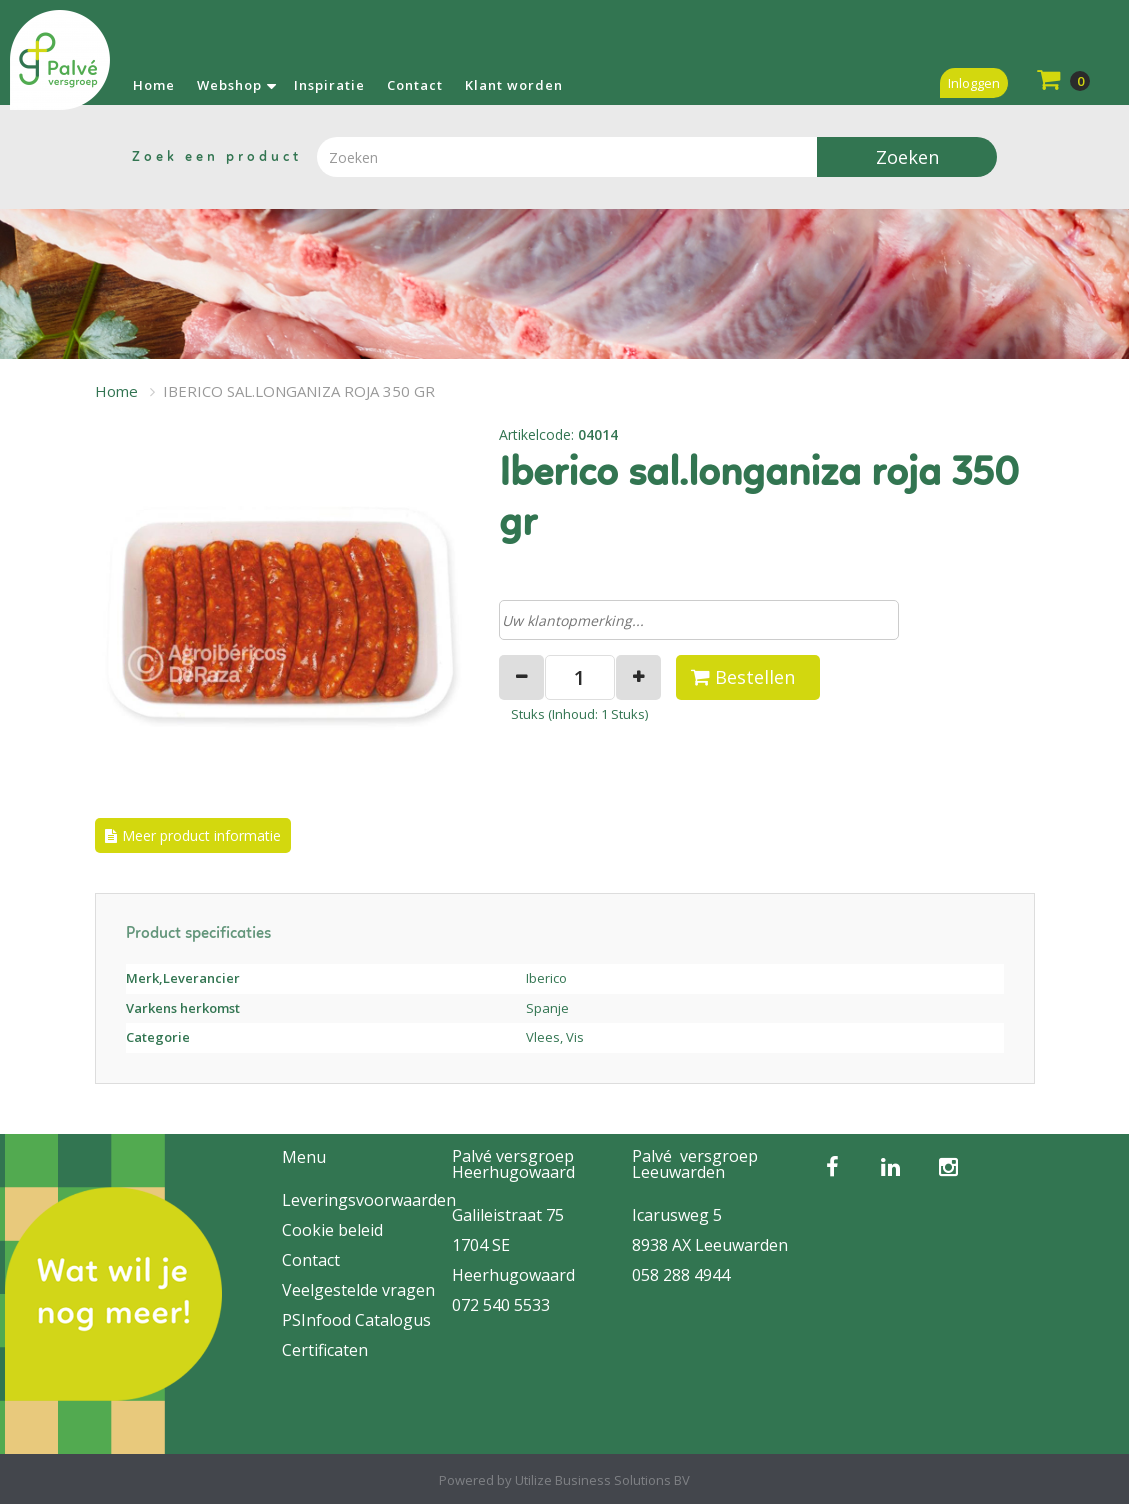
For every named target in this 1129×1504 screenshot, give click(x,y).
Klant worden (514, 85)
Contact (415, 85)
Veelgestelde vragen (358, 1290)
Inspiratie (329, 85)
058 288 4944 (681, 1275)
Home (154, 85)
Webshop (229, 85)
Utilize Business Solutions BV (602, 1480)
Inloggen (974, 83)
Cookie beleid (332, 1230)
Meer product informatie (201, 835)
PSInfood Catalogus (356, 1320)
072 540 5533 (501, 1305)
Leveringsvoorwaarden (369, 1200)
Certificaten (325, 1350)
